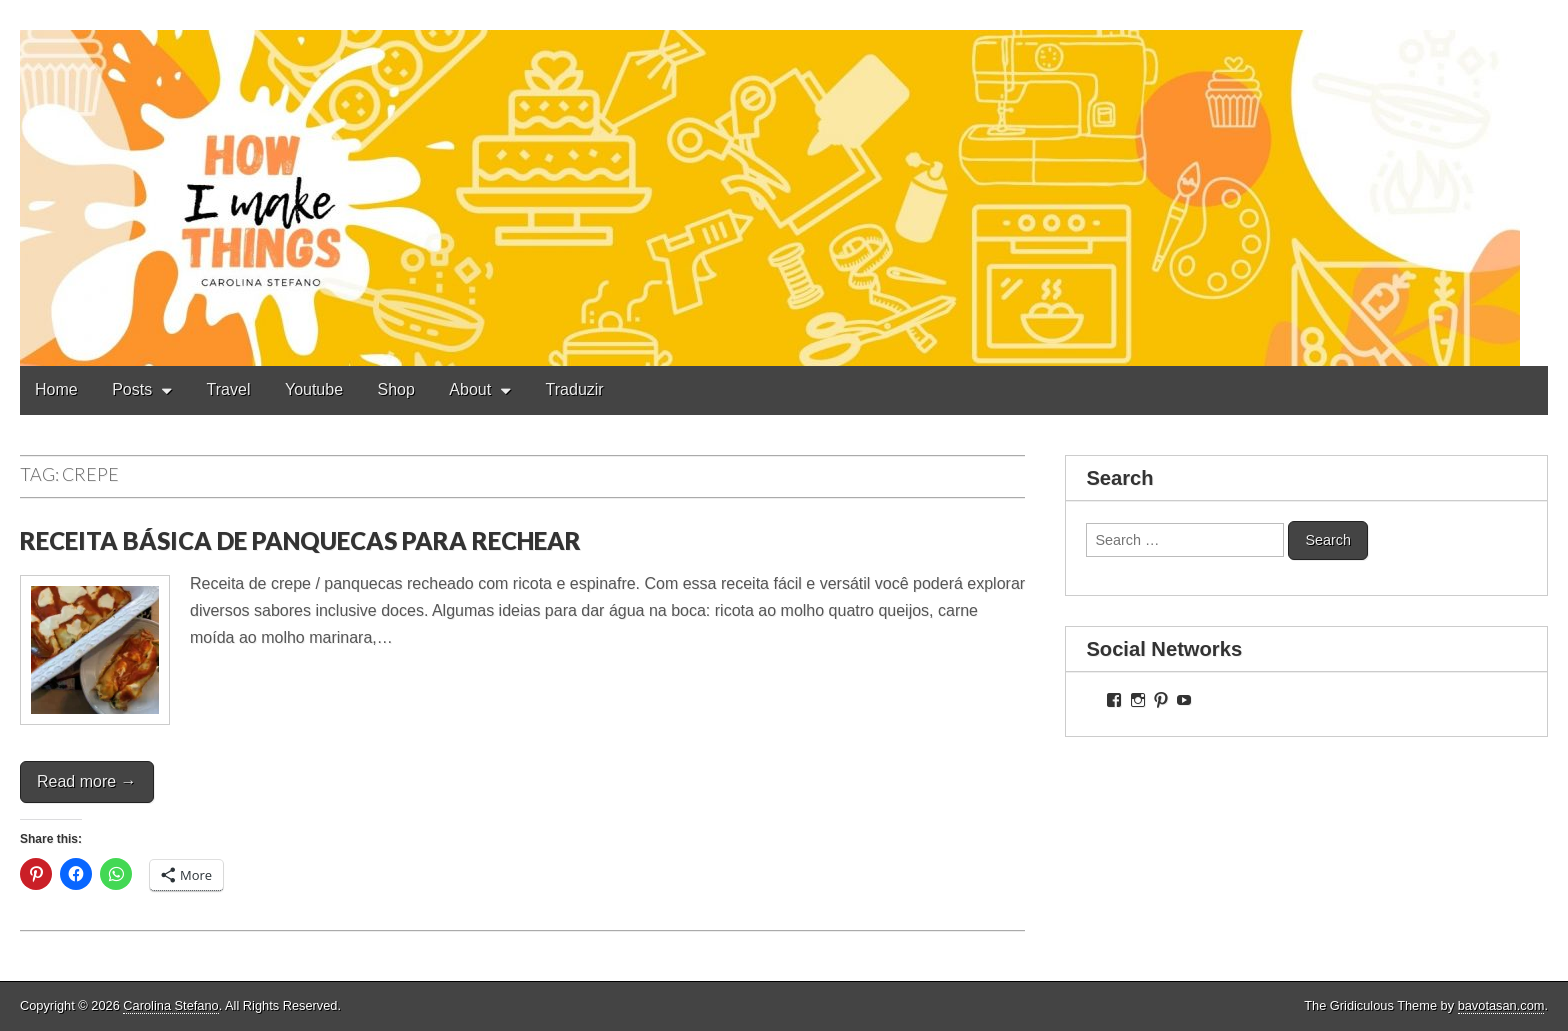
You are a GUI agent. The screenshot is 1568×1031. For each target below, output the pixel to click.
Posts (132, 389)
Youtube (314, 389)
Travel (229, 389)
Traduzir (575, 389)
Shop (396, 389)
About (470, 389)
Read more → (87, 781)
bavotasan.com (1501, 1005)
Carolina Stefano (170, 1005)
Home (56, 389)
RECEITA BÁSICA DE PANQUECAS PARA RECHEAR (300, 540)
